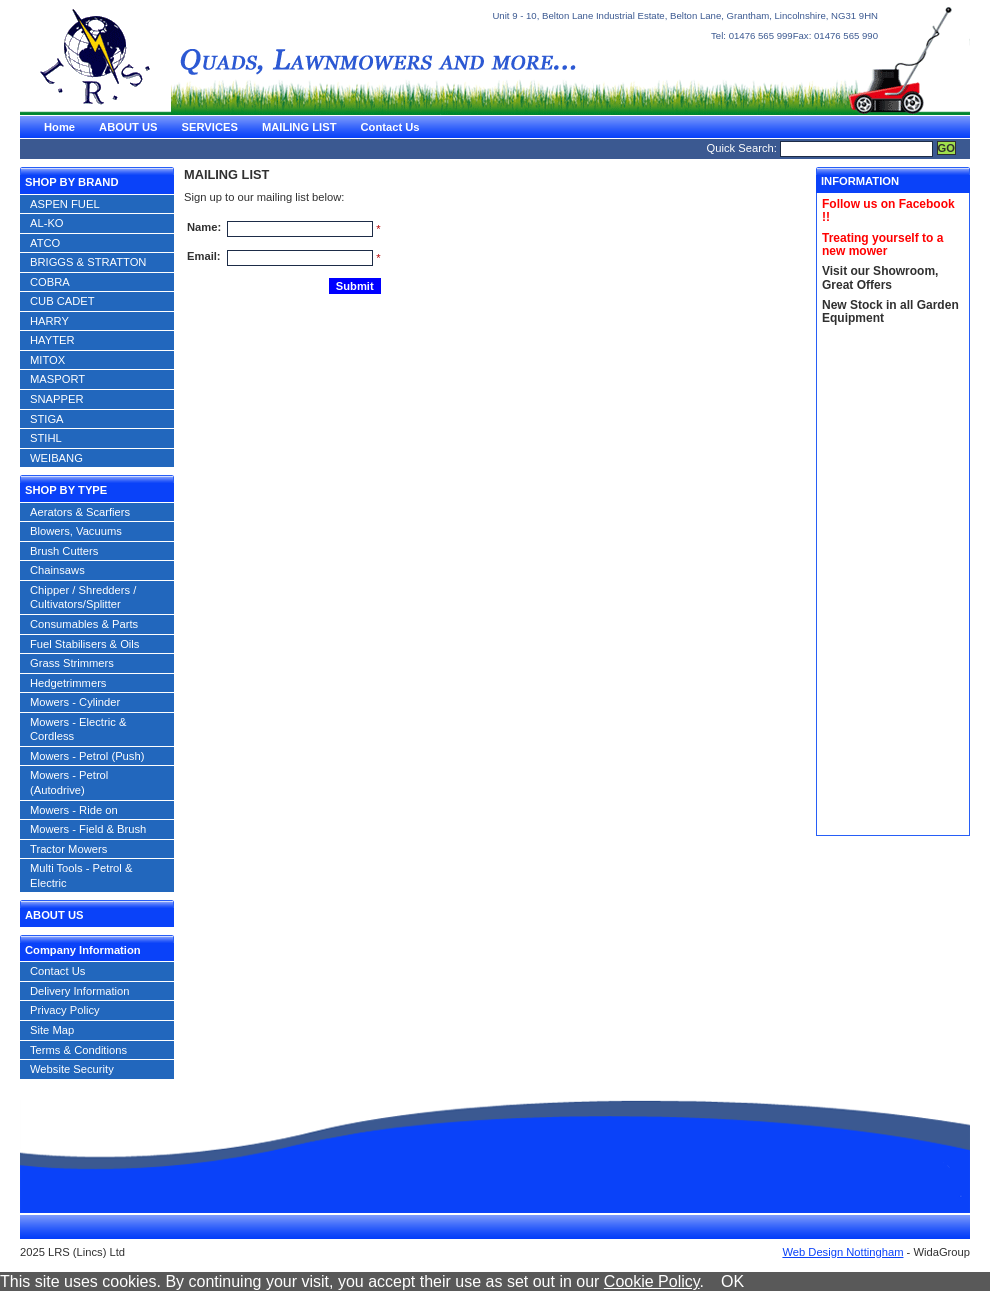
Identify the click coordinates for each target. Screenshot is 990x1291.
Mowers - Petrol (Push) (87, 756)
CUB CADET (62, 301)
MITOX (47, 360)
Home (59, 127)
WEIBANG (56, 458)
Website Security (72, 1069)
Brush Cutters (64, 551)
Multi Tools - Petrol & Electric (81, 875)
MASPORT (57, 379)
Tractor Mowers (68, 849)
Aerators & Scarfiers (80, 512)
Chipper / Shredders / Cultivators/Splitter (83, 597)
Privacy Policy (65, 1010)
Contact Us (389, 127)
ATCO (45, 243)
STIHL (46, 438)
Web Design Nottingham (842, 1252)
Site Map (52, 1030)
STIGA (47, 419)
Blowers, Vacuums (76, 531)
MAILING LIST (299, 127)
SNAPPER (56, 399)
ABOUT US (128, 127)
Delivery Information (79, 991)
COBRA (50, 282)
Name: (204, 227)
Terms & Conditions (78, 1050)
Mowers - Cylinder (75, 702)
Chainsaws (57, 570)
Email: (204, 256)
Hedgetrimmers (68, 683)
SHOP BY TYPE (66, 490)
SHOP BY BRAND (71, 182)
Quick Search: (742, 148)
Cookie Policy (652, 1281)
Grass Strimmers (72, 663)
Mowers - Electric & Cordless (78, 729)
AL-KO (47, 223)
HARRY (49, 321)
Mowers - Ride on (74, 810)
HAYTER (52, 340)
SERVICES (210, 127)
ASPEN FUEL (65, 204)
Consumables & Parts (84, 624)
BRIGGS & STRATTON (88, 262)
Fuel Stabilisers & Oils (84, 644)
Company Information (83, 950)
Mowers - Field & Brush (88, 829)
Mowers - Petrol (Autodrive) (69, 782)
